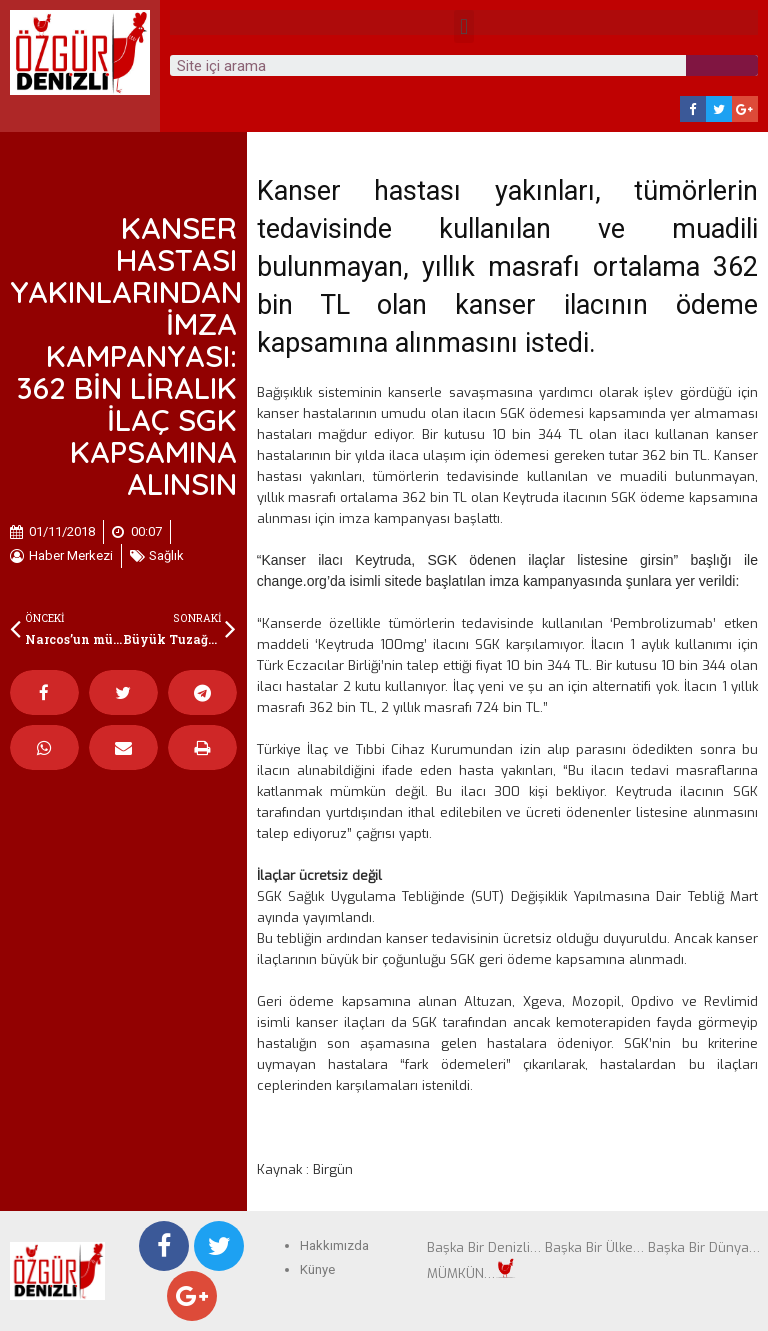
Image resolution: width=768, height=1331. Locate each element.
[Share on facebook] (44, 692)
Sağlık (166, 555)
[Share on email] (123, 747)
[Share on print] (202, 747)
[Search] (721, 65)
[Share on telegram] (202, 692)
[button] (463, 26)
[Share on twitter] (123, 692)
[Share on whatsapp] (44, 747)
